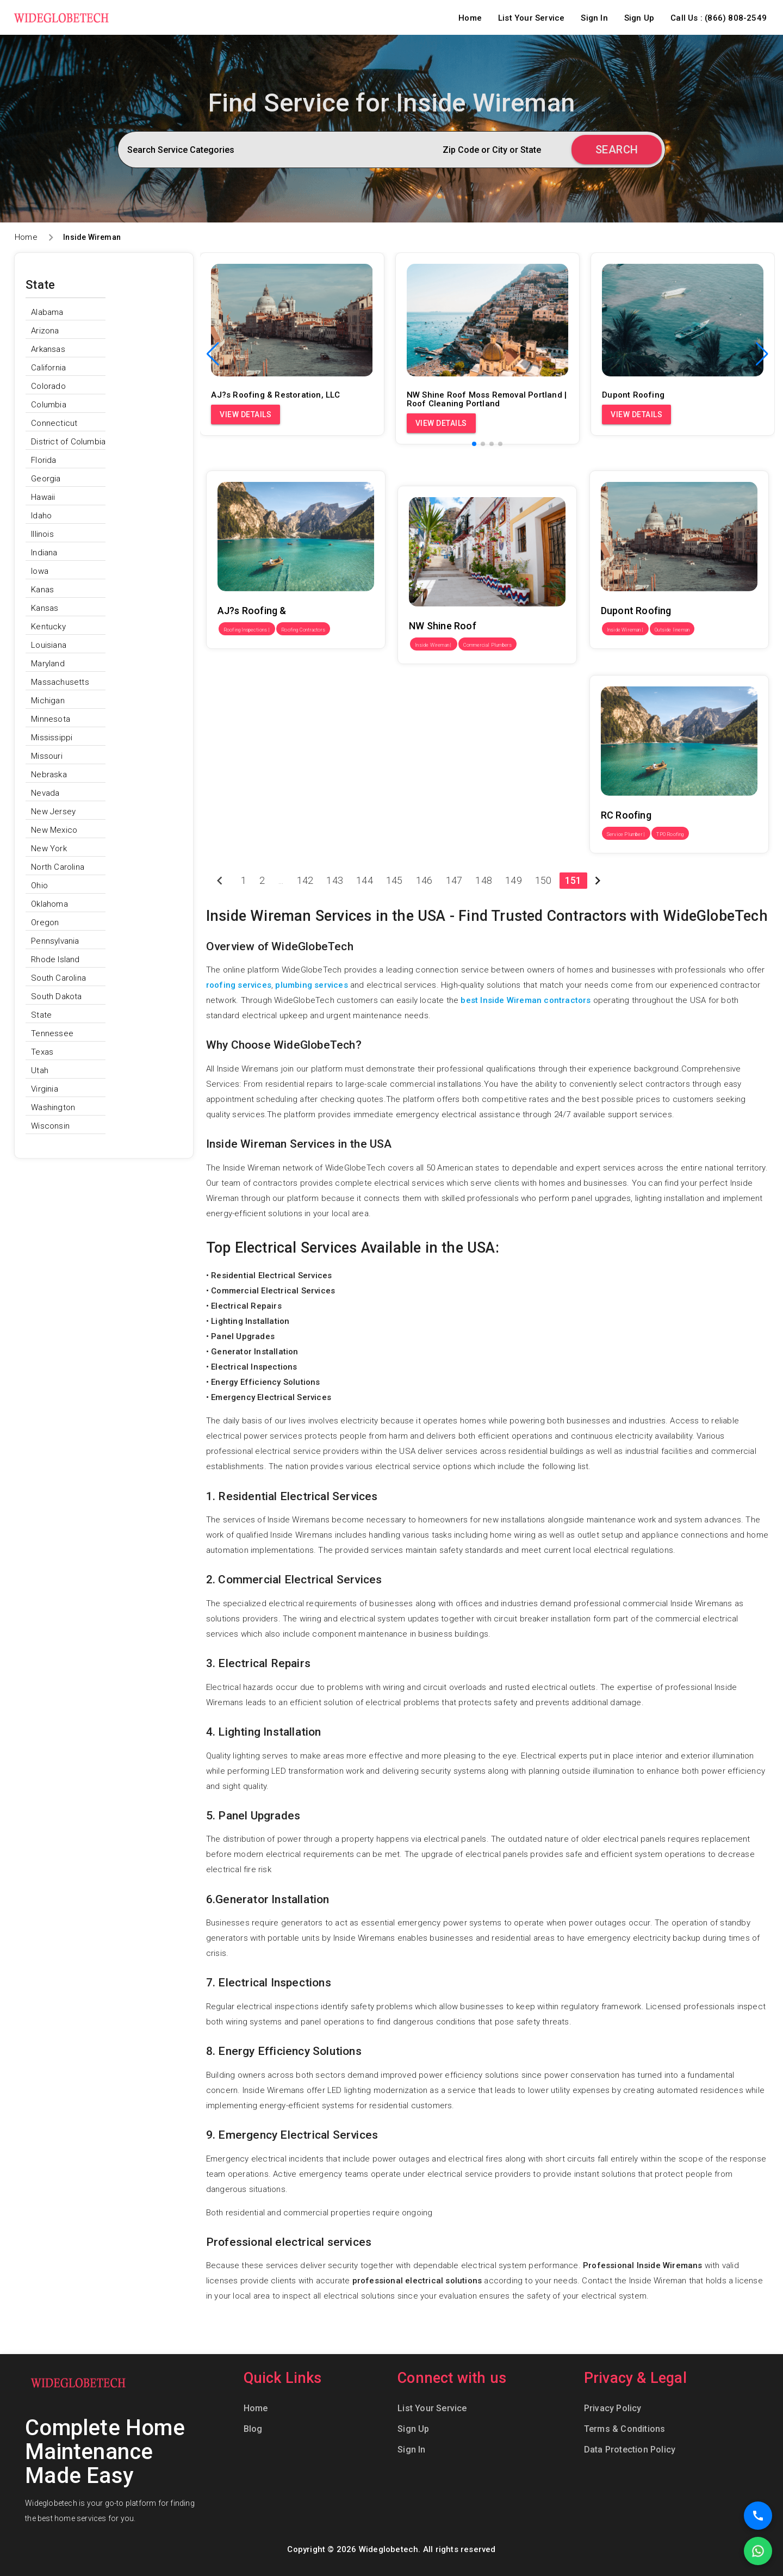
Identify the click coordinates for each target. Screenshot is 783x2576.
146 (424, 880)
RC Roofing (610, 667)
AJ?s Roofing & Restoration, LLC (267, 463)
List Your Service (531, 18)
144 (364, 880)
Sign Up (639, 18)
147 (454, 880)
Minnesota (50, 719)
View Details (245, 414)
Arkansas (48, 349)
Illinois (42, 534)
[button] (762, 354)
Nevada (45, 793)
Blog (253, 2429)
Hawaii (43, 497)
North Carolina (57, 867)
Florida (43, 460)
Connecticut (54, 423)
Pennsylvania (55, 941)
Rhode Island (55, 959)
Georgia (45, 479)
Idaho (41, 516)
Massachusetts (60, 682)
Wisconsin (50, 1126)
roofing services (238, 985)
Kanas (42, 590)
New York (49, 848)
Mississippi (51, 737)
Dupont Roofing (618, 463)
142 (305, 880)
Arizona (45, 331)
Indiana (44, 553)
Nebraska (49, 774)
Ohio (39, 885)
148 (483, 880)
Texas (42, 1052)
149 (513, 880)
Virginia (44, 1089)
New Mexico (54, 830)
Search (616, 149)
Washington (53, 1107)
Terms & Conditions (625, 2429)
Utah (39, 1070)
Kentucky (48, 626)
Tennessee (52, 1033)
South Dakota (56, 996)
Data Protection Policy (629, 2449)
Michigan (48, 700)
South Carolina (58, 978)
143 (334, 880)
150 (543, 880)
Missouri (47, 756)
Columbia (48, 405)
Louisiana (48, 645)
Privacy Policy (613, 2408)
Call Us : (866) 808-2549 (718, 18)
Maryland (48, 663)
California (48, 368)
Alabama (47, 312)
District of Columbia (68, 442)
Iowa (39, 571)
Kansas (44, 608)
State (41, 1015)
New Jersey (53, 811)
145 (394, 880)
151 (573, 880)
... (281, 880)
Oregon (45, 922)
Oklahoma (49, 904)
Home (470, 18)
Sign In (594, 18)
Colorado (48, 386)
